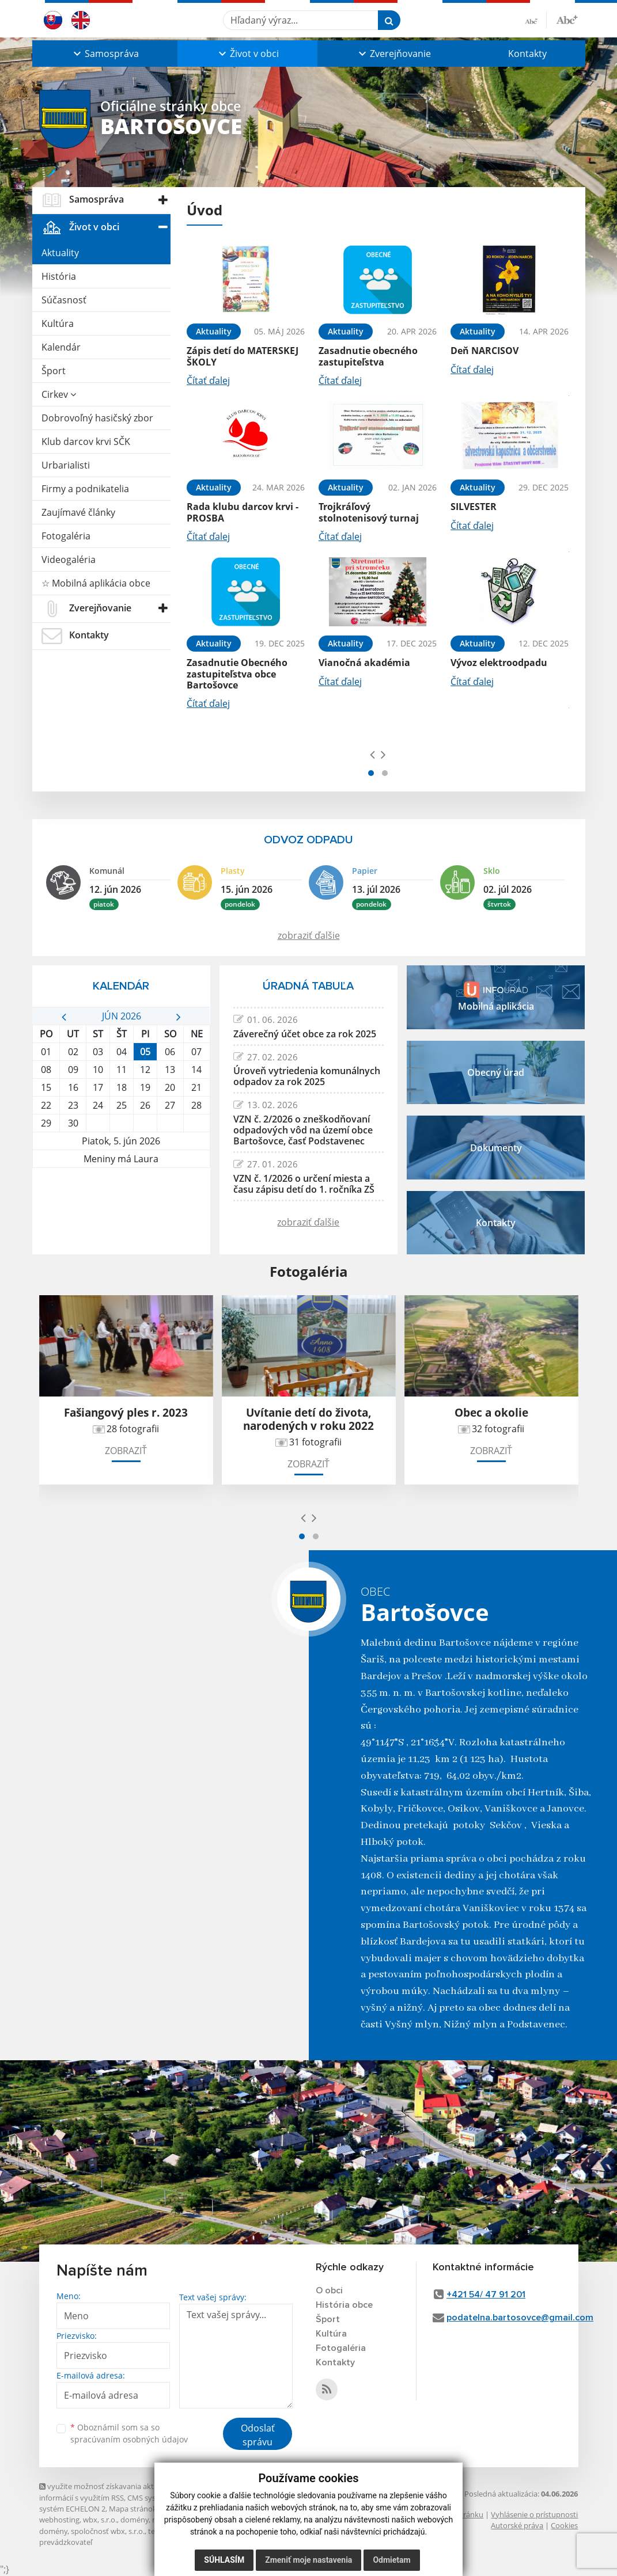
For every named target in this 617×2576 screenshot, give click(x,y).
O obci (329, 2290)
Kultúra (57, 323)
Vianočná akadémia (364, 662)
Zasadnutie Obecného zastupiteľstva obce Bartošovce (237, 673)
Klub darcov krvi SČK (85, 441)
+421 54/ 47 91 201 (485, 2294)
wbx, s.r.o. (100, 2519)
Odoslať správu (258, 2435)
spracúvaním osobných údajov (129, 2439)
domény (134, 2519)
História (58, 276)
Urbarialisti (65, 465)
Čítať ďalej (208, 380)
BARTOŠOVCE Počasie (121, 1211)
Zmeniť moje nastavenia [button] (308, 2559)
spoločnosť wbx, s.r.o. (108, 2531)
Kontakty (527, 53)
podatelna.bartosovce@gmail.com (519, 2317)
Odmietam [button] (391, 2559)
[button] (104, 53)
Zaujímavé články (78, 512)
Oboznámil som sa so (129, 2433)
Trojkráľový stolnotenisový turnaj (369, 512)
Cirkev (58, 394)
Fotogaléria (65, 536)
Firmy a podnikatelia (85, 488)
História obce (344, 2304)
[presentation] (372, 754)
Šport (53, 370)
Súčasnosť (63, 300)
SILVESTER (474, 506)
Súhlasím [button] (224, 2559)
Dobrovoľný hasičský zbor (97, 418)
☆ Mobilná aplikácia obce (95, 583)
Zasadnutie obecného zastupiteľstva (368, 356)
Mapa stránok (133, 2508)
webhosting (59, 2519)
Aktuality (60, 252)
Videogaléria (68, 559)
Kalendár (61, 347)
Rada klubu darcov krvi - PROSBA (242, 512)
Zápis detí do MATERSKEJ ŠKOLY (242, 356)
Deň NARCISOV (484, 350)
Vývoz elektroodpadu (499, 662)
